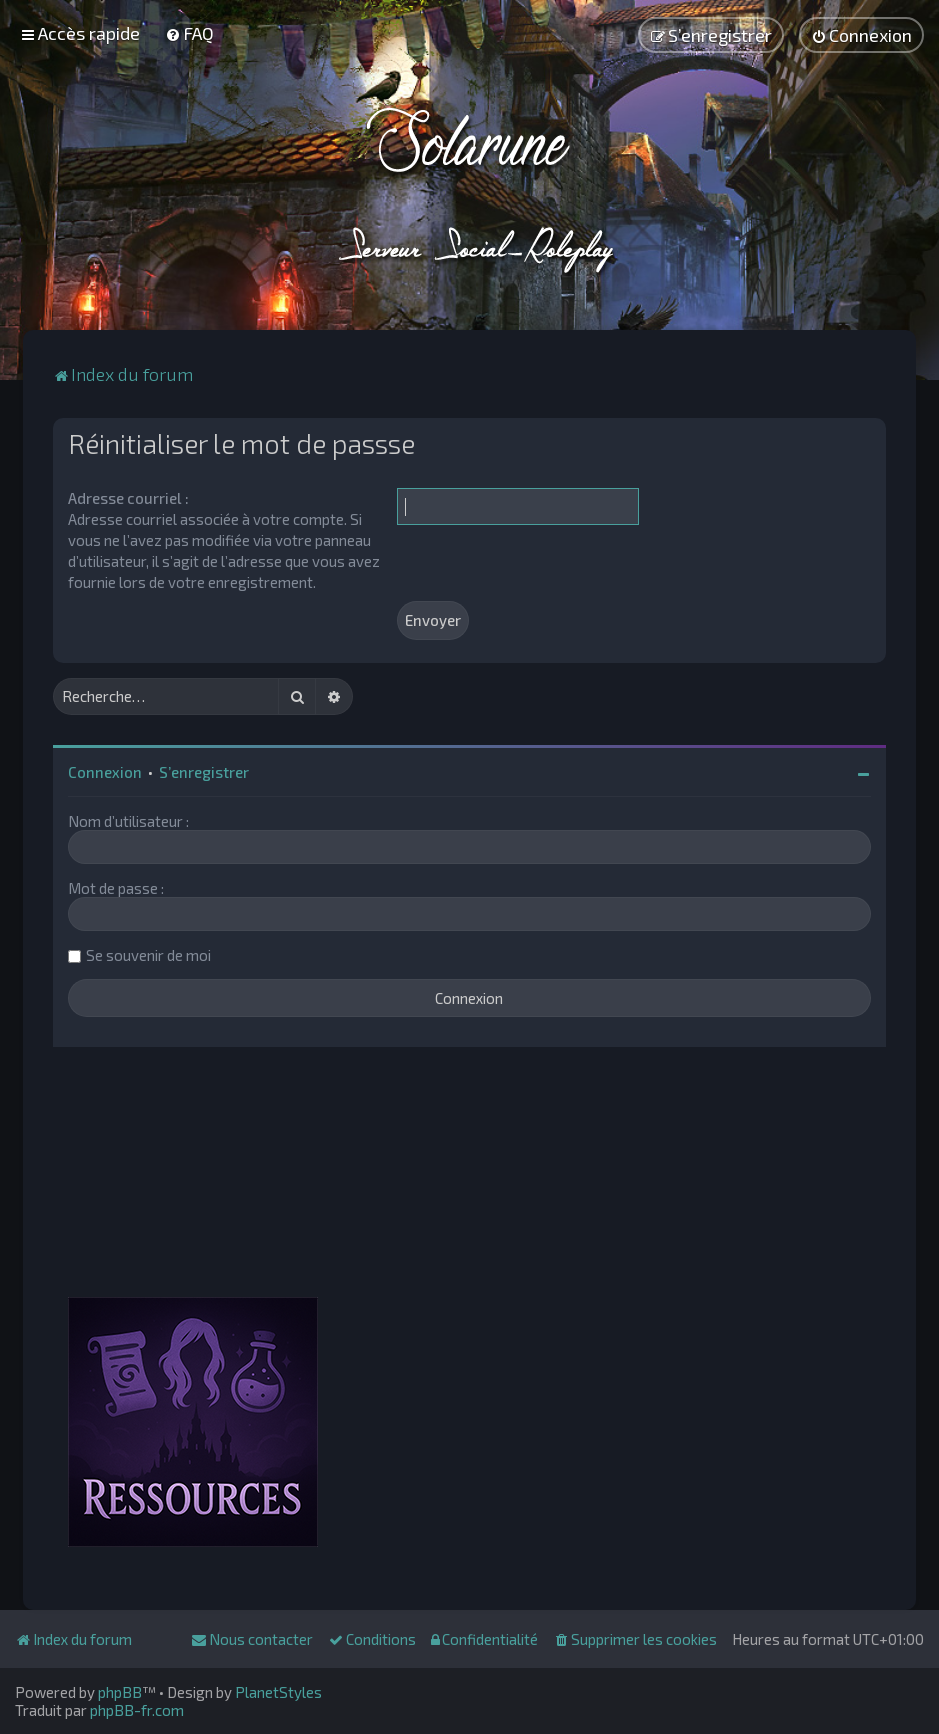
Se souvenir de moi (148, 955)
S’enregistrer (204, 772)
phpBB (120, 1692)
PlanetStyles (278, 1692)
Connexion (105, 772)
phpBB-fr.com (137, 1710)
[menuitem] (189, 33)
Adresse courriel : (128, 498)
